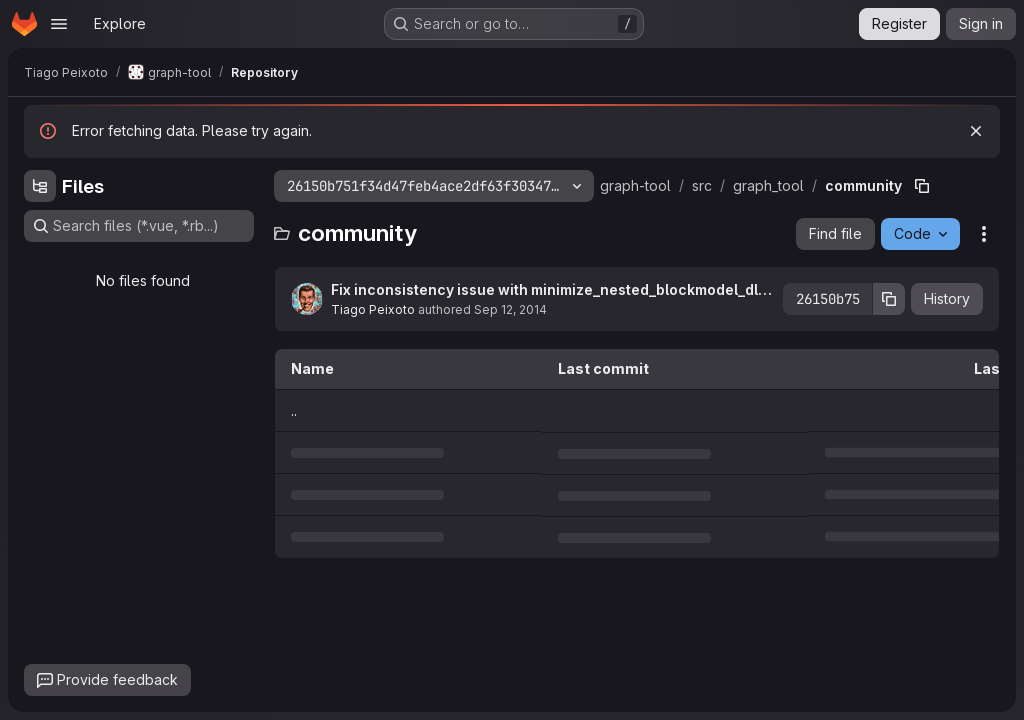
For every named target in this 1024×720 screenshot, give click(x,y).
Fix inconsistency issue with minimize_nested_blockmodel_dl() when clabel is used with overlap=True (549, 290)
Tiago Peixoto (373, 309)
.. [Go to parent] (294, 410)
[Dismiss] (976, 131)
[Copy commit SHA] (889, 299)
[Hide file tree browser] (40, 186)
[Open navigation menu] (59, 24)
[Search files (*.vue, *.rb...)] (139, 226)
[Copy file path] (922, 186)
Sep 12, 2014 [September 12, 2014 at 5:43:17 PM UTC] (510, 309)
